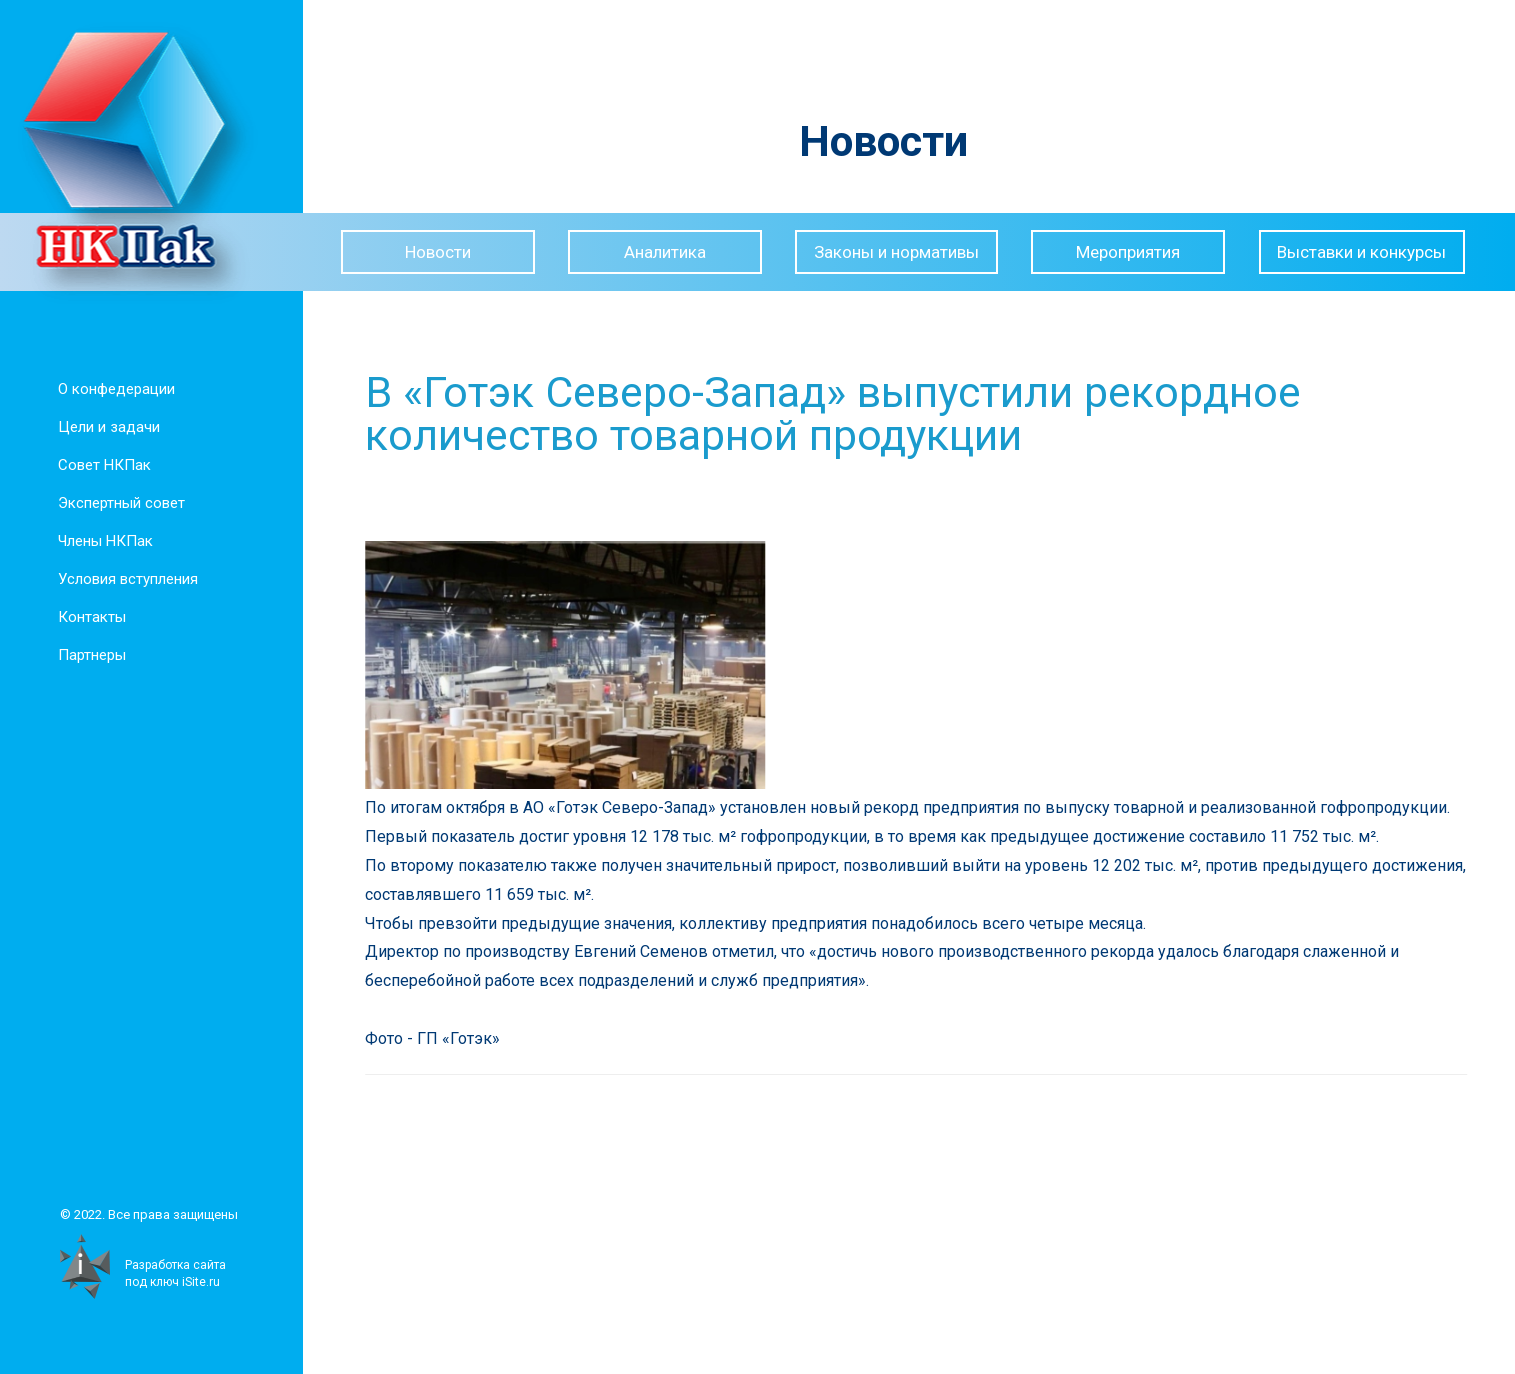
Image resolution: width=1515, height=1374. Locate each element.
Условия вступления (124, 579)
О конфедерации (112, 389)
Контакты (88, 617)
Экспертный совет (117, 503)
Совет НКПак (100, 465)
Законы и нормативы (896, 252)
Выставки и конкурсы (1361, 252)
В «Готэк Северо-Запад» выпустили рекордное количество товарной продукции (855, 413)
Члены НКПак (101, 541)
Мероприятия (1128, 252)
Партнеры (88, 655)
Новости (438, 252)
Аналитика (665, 252)
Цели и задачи (105, 427)
